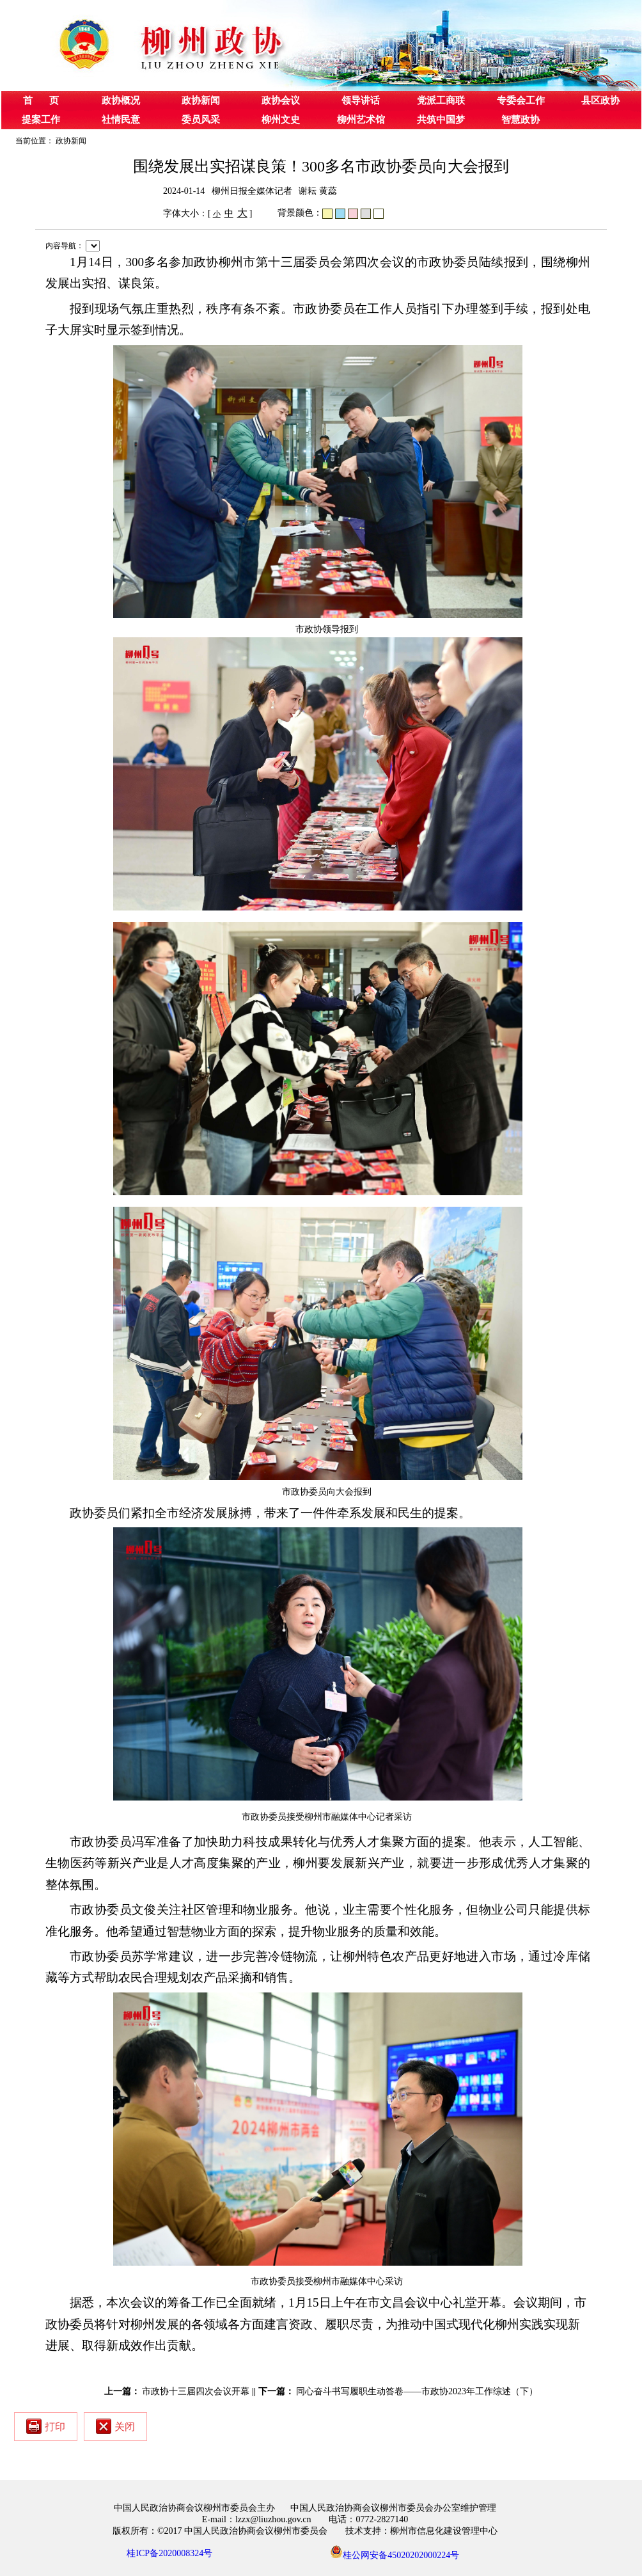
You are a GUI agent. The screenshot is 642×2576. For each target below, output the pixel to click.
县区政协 (600, 100)
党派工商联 (441, 100)
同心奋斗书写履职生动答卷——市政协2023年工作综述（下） (417, 2391)
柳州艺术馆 (361, 120)
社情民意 (121, 120)
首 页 (41, 100)
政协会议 (281, 100)
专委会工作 (521, 100)
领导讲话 (360, 100)
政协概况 (121, 100)
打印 (45, 2426)
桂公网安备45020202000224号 (394, 2551)
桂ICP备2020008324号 (169, 2553)
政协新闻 (201, 100)
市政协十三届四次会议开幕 (195, 2391)
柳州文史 (281, 120)
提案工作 (41, 120)
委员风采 (201, 120)
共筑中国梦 (441, 120)
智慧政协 (520, 120)
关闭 (115, 2426)
